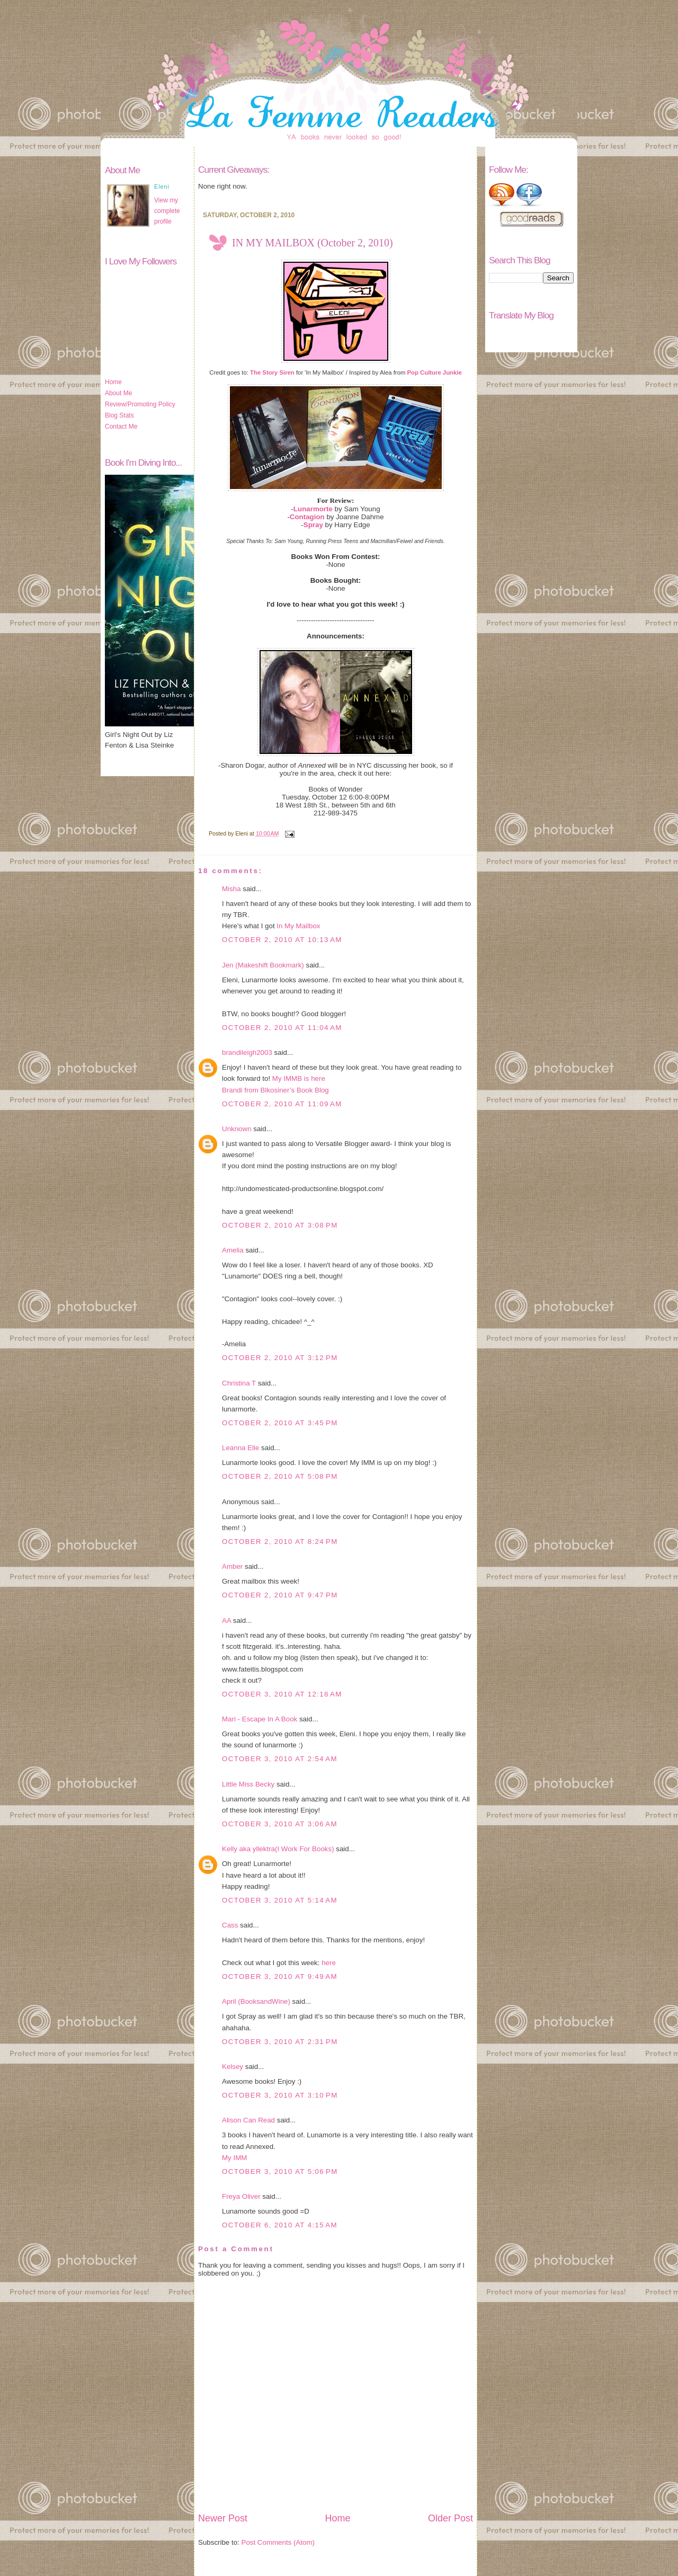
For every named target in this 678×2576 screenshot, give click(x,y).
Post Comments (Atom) (278, 2542)
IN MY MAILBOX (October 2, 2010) (312, 242)
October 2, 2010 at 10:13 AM (282, 940)
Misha (231, 889)
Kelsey (232, 2067)
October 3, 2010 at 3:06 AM (279, 1824)
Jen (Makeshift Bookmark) (263, 965)
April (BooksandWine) (256, 2001)
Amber (232, 1566)
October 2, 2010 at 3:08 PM (280, 1225)
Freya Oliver (241, 2196)
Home (113, 382)
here (329, 1963)
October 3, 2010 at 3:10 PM (280, 2095)
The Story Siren (272, 372)
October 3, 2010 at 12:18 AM (282, 1694)
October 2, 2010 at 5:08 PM (280, 1476)
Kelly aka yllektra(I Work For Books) (278, 1849)
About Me (118, 393)
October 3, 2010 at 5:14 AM (279, 1900)
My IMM (234, 2158)
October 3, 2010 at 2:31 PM (280, 2042)
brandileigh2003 (247, 1052)
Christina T (239, 1383)
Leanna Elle (240, 1448)
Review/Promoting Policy (140, 404)
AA (226, 1620)
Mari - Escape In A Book (259, 1719)
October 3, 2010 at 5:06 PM (280, 2171)
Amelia (233, 1250)
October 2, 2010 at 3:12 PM (280, 1358)
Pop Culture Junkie (434, 372)
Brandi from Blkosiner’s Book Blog (275, 1090)
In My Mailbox (298, 926)
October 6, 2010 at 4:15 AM (279, 2225)
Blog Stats (119, 415)
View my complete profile (167, 211)
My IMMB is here (298, 1078)
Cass (230, 1925)
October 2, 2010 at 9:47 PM (280, 1595)
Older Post (450, 2518)
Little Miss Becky (248, 1784)
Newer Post (222, 2518)
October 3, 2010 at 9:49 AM (279, 1976)
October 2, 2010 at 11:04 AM (282, 1028)
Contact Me (121, 426)
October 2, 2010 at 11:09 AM (282, 1104)
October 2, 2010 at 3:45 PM (280, 1423)
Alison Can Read (248, 2120)
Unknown (237, 1129)
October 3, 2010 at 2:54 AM (279, 1759)
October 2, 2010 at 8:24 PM (280, 1541)
